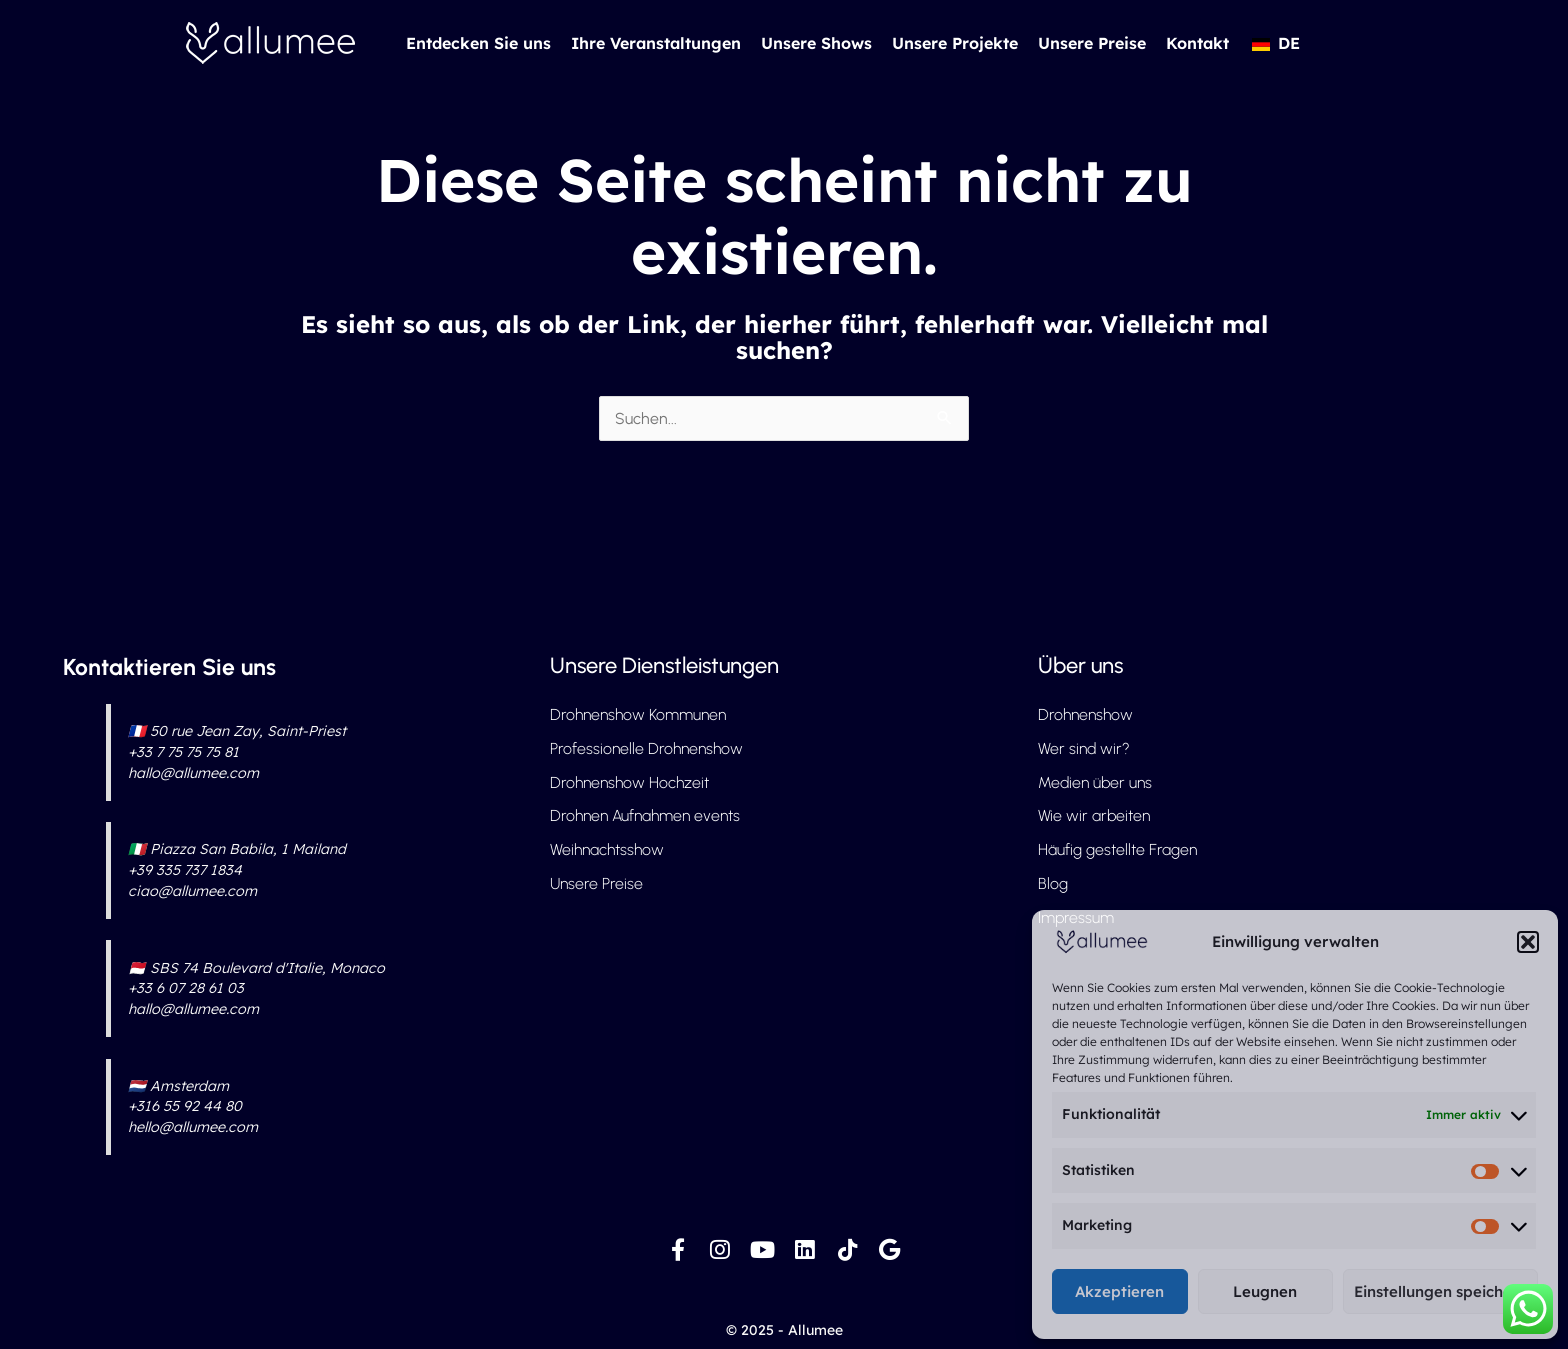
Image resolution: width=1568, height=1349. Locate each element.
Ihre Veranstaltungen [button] (656, 43)
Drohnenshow (1085, 714)
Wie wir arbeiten (1094, 816)
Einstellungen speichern (1440, 1291)
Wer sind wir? (1084, 748)
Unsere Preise (1092, 43)
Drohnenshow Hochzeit (629, 782)
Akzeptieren (1119, 1291)
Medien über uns (1096, 782)
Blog (1053, 884)
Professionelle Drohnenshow (646, 748)
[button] (1528, 942)
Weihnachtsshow (607, 850)
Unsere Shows (816, 43)
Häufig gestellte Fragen (1117, 850)
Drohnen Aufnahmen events (645, 816)
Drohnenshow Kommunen (638, 714)
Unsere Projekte (955, 43)
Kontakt (1197, 43)
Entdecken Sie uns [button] (478, 43)
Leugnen (1265, 1291)
